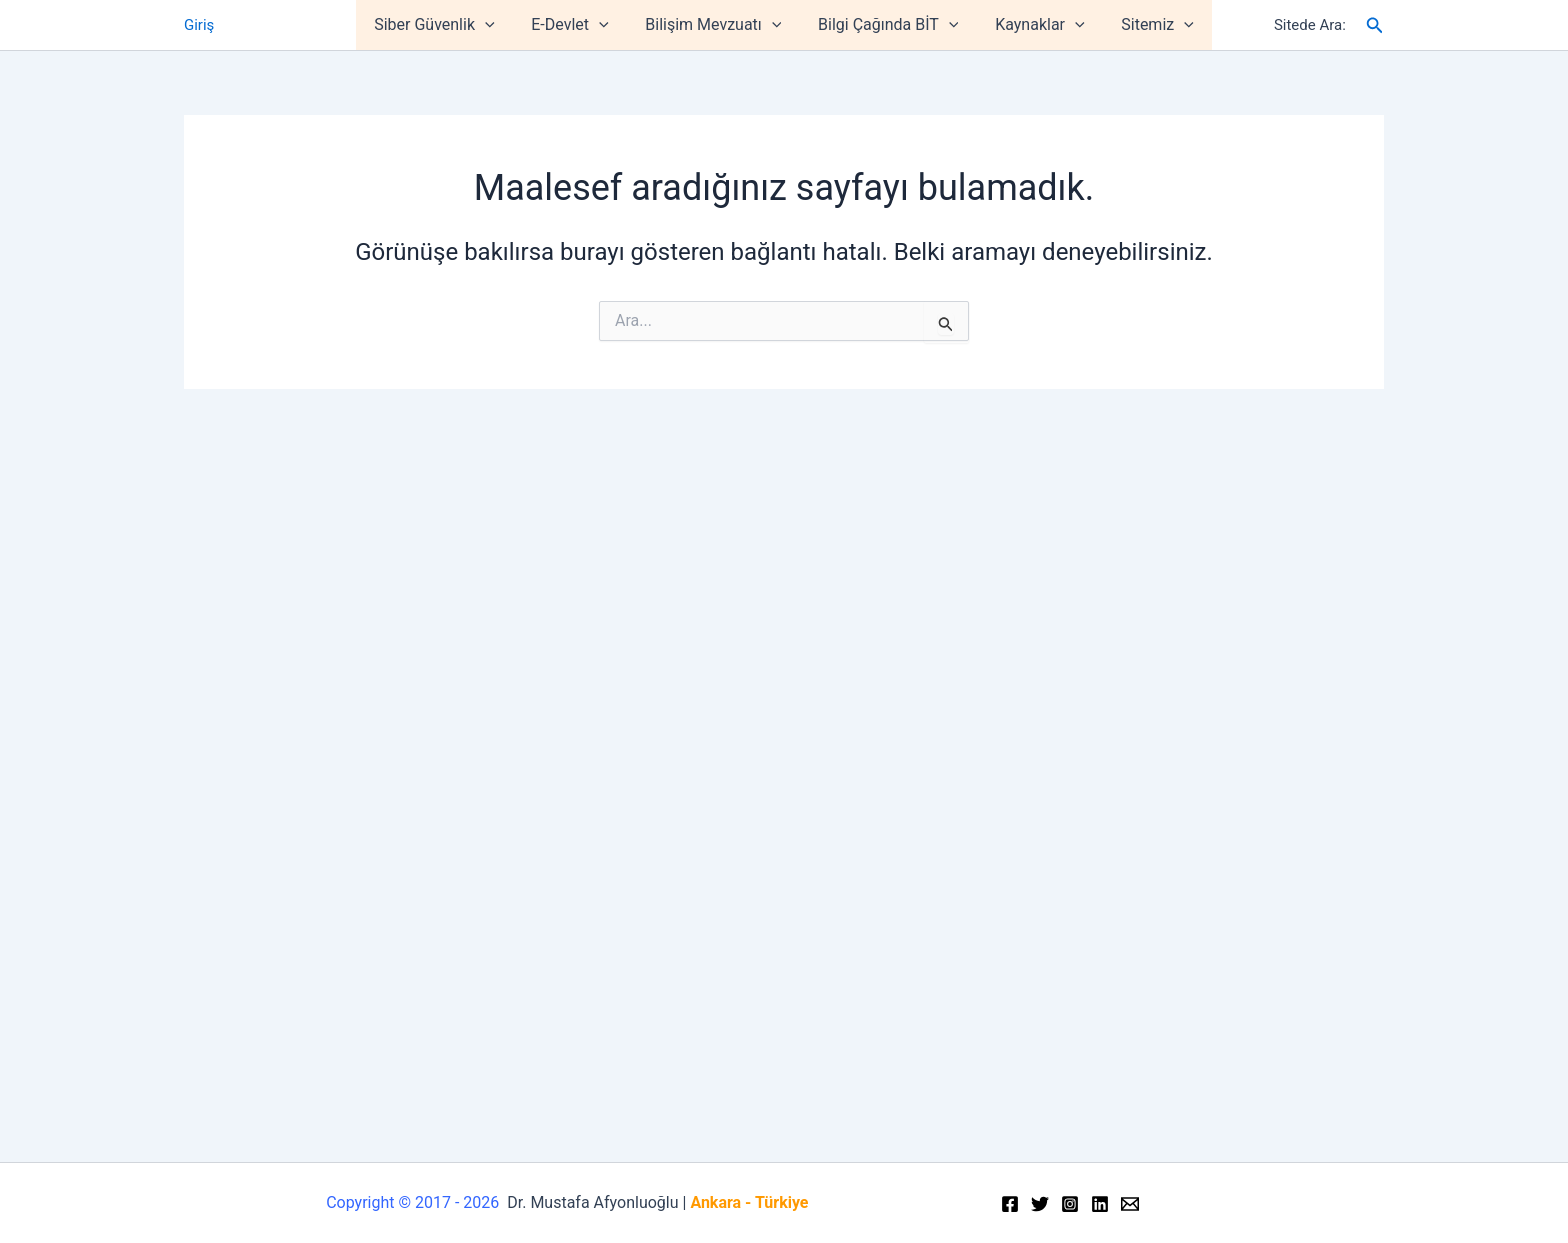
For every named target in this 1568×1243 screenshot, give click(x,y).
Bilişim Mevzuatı (716, 25)
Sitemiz (1146, 25)
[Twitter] (1040, 1204)
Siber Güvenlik (446, 25)
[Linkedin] (1100, 1204)
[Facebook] (1010, 1204)
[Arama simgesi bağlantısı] (1375, 25)
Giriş (199, 25)
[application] (497, 25)
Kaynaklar (1032, 25)
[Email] (1130, 1204)
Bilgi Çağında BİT (886, 25)
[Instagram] (1070, 1204)
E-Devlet (576, 25)
